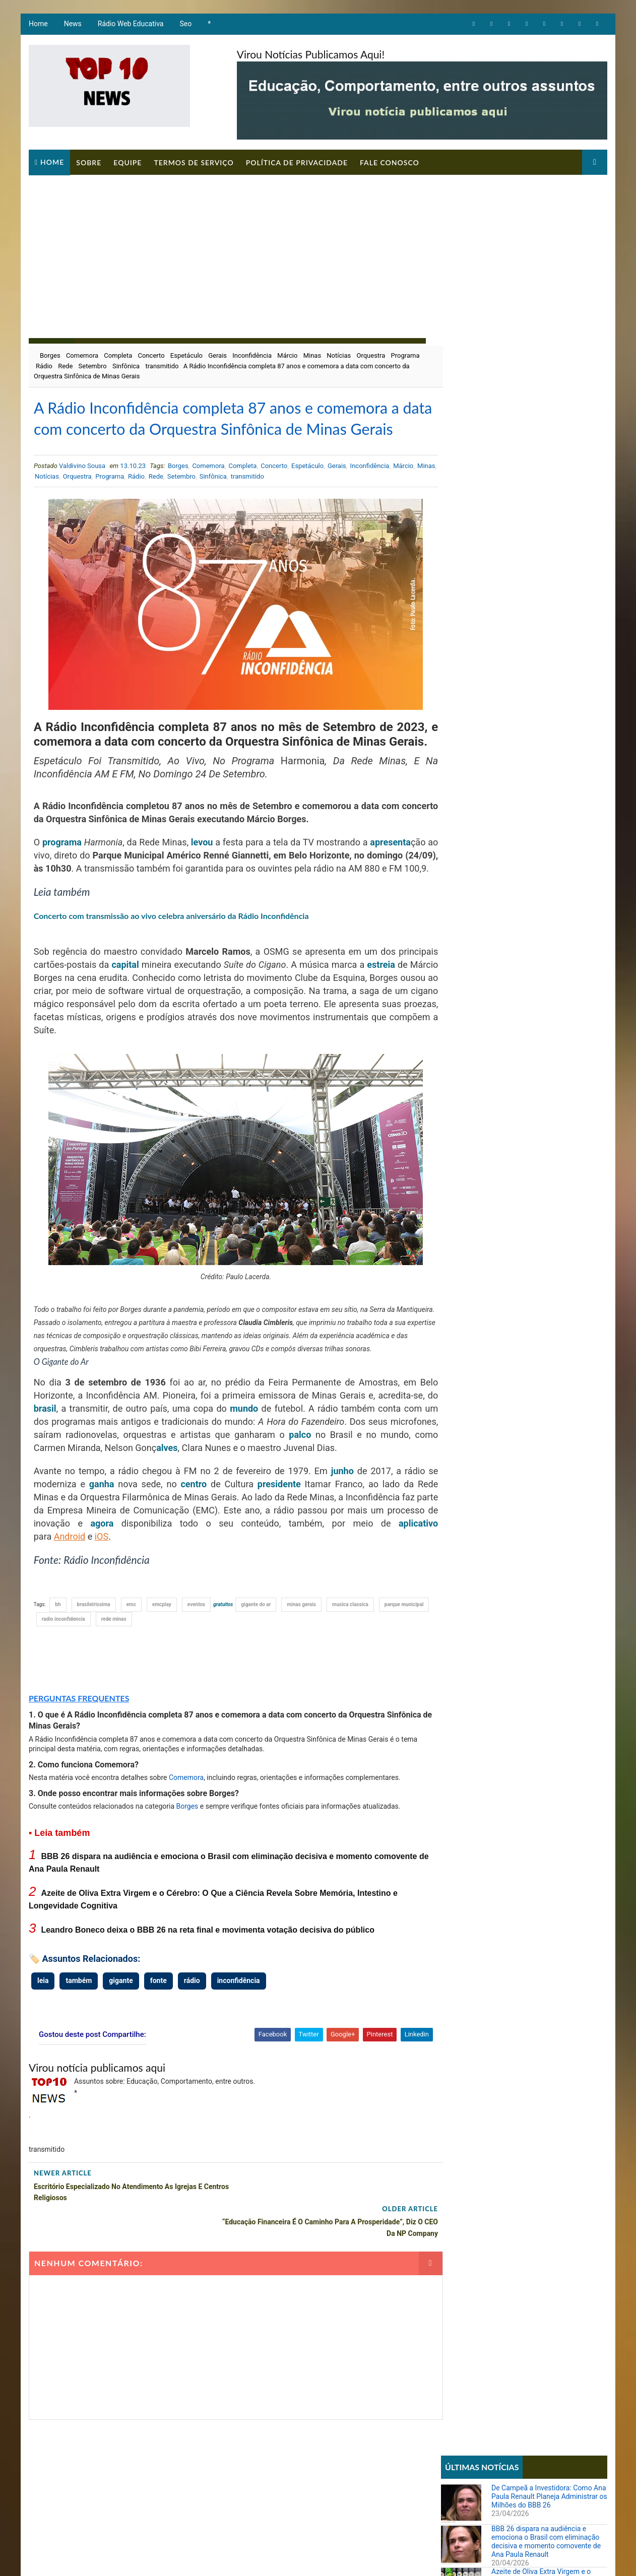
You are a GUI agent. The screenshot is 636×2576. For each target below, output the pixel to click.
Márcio (287, 355)
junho (326, 1536)
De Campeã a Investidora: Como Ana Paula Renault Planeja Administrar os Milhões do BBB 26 (550, 376)
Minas (312, 355)
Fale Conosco (389, 162)
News (72, 25)
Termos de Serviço (193, 162)
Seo (185, 25)
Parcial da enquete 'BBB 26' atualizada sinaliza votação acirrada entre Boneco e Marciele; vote (548, 789)
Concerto (151, 355)
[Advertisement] (318, 249)
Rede (99, 366)
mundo (259, 1474)
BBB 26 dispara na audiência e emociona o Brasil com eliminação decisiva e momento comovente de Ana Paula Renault (546, 421)
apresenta (53, 894)
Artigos (458, 623)
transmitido (196, 366)
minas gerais (301, 1670)
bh (57, 1670)
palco (344, 1500)
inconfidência (238, 2046)
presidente (266, 1549)
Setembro (126, 366)
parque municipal (61, 1684)
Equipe (127, 162)
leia (42, 2046)
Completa (117, 355)
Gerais (217, 355)
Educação (461, 657)
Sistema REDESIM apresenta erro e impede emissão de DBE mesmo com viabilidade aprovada (546, 832)
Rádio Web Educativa (130, 25)
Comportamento (471, 640)
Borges (49, 355)
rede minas (168, 1684)
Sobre (88, 162)
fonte (158, 2046)
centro (185, 1549)
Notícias (338, 355)
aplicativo (53, 1602)
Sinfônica (159, 366)
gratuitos (223, 1670)
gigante (120, 2046)
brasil (58, 1474)
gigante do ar (256, 1670)
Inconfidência (251, 355)
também (78, 2046)
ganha (98, 1549)
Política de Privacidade (296, 162)
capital (169, 1017)
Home (37, 25)
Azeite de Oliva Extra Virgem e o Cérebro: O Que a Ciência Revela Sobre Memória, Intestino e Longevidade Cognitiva (542, 464)
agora (153, 1588)
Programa (49, 366)
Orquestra (370, 355)
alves (224, 1513)
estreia (47, 1030)
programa (65, 881)
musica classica (350, 1670)
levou (222, 881)
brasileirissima (93, 1670)
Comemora (82, 355)
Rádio (78, 366)
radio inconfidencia (118, 1684)
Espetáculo (186, 355)
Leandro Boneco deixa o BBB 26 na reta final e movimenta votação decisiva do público (207, 1995)
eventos (196, 1670)
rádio (191, 2046)
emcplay (161, 1670)
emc (131, 1670)
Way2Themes (200, 2558)
